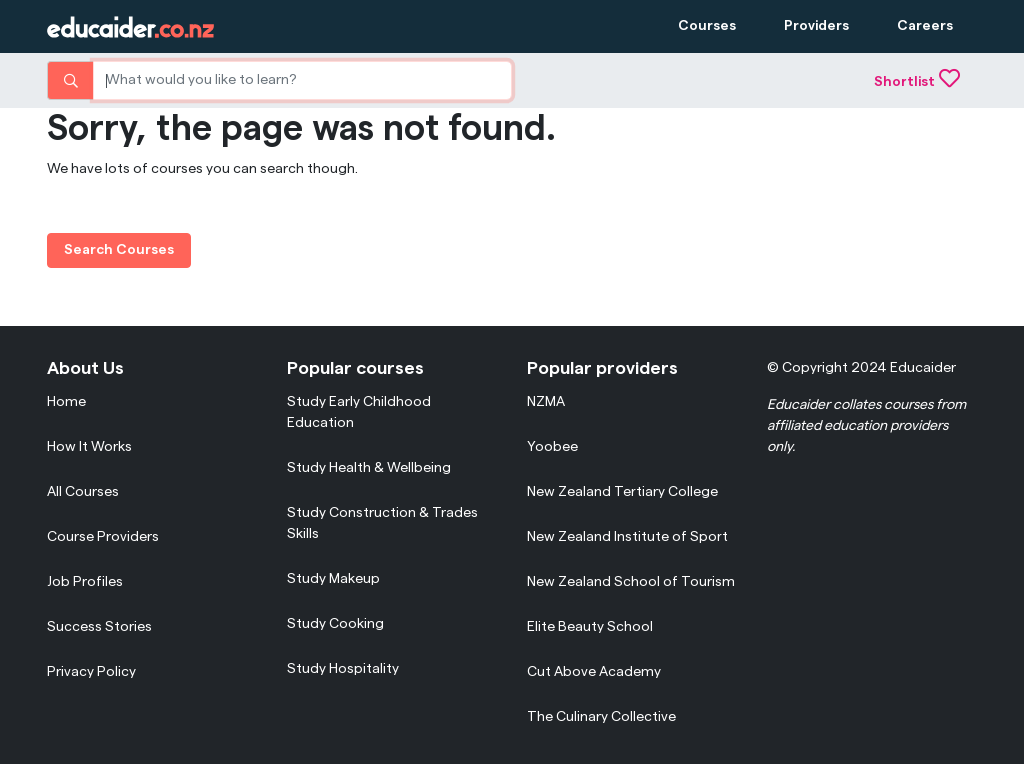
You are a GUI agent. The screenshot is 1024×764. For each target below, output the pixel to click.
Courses (707, 26)
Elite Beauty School (590, 627)
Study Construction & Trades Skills (382, 523)
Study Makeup (333, 579)
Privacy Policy (91, 672)
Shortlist (917, 82)
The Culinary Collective (601, 717)
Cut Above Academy (594, 672)
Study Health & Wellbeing (369, 468)
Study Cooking (335, 624)
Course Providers (103, 537)
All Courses (83, 492)
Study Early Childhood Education (359, 412)
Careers (925, 26)
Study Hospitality (343, 669)
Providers (816, 26)
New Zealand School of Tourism (631, 582)
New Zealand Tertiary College (622, 492)
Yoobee (552, 447)
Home (66, 402)
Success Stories (99, 627)
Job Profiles (85, 582)
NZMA (546, 402)
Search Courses (119, 250)
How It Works (89, 447)
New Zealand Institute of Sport (627, 537)
